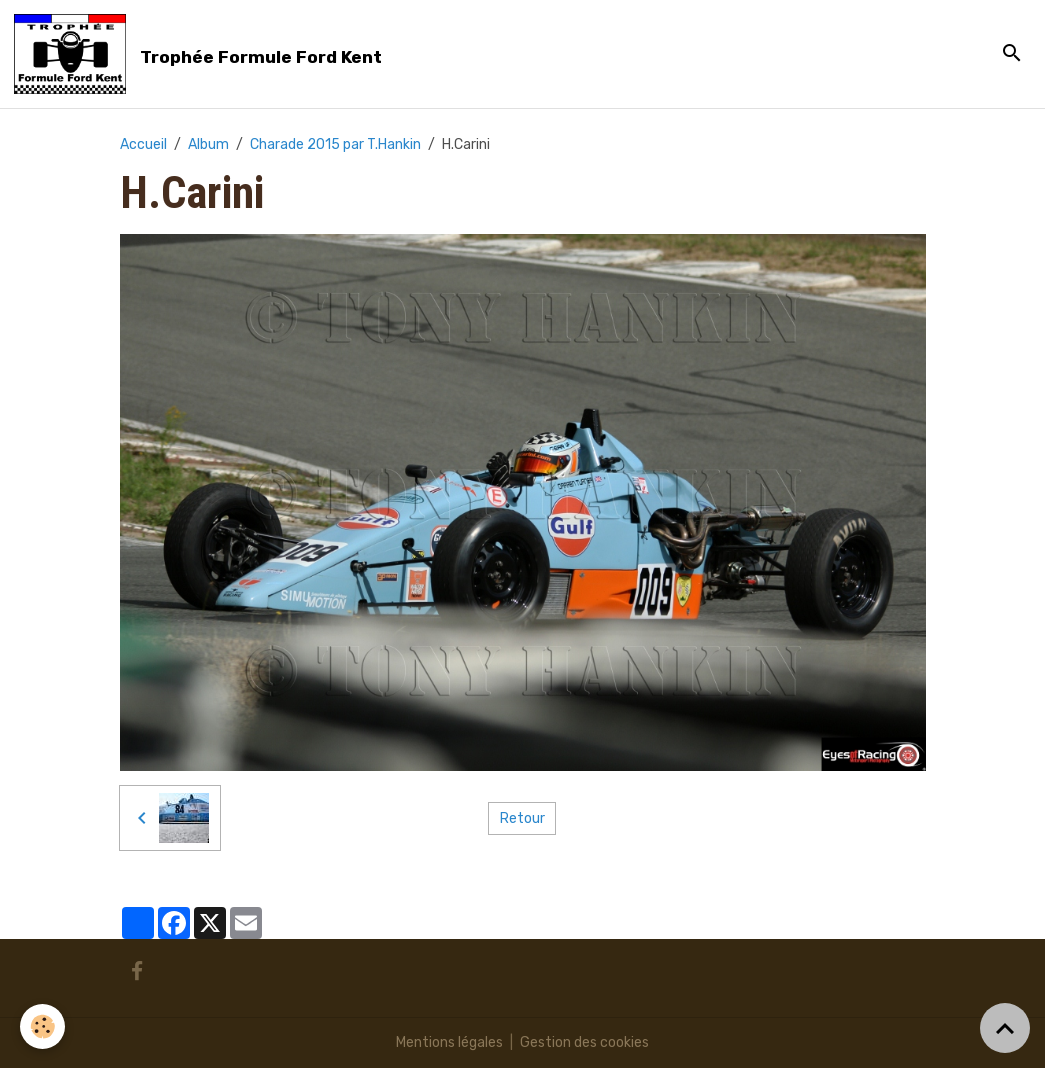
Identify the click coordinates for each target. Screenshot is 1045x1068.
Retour (522, 818)
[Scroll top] (1005, 1028)
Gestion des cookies (584, 1042)
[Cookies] (42, 1026)
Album (208, 144)
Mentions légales (449, 1042)
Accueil (143, 144)
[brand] (201, 54)
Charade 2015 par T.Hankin (335, 144)
